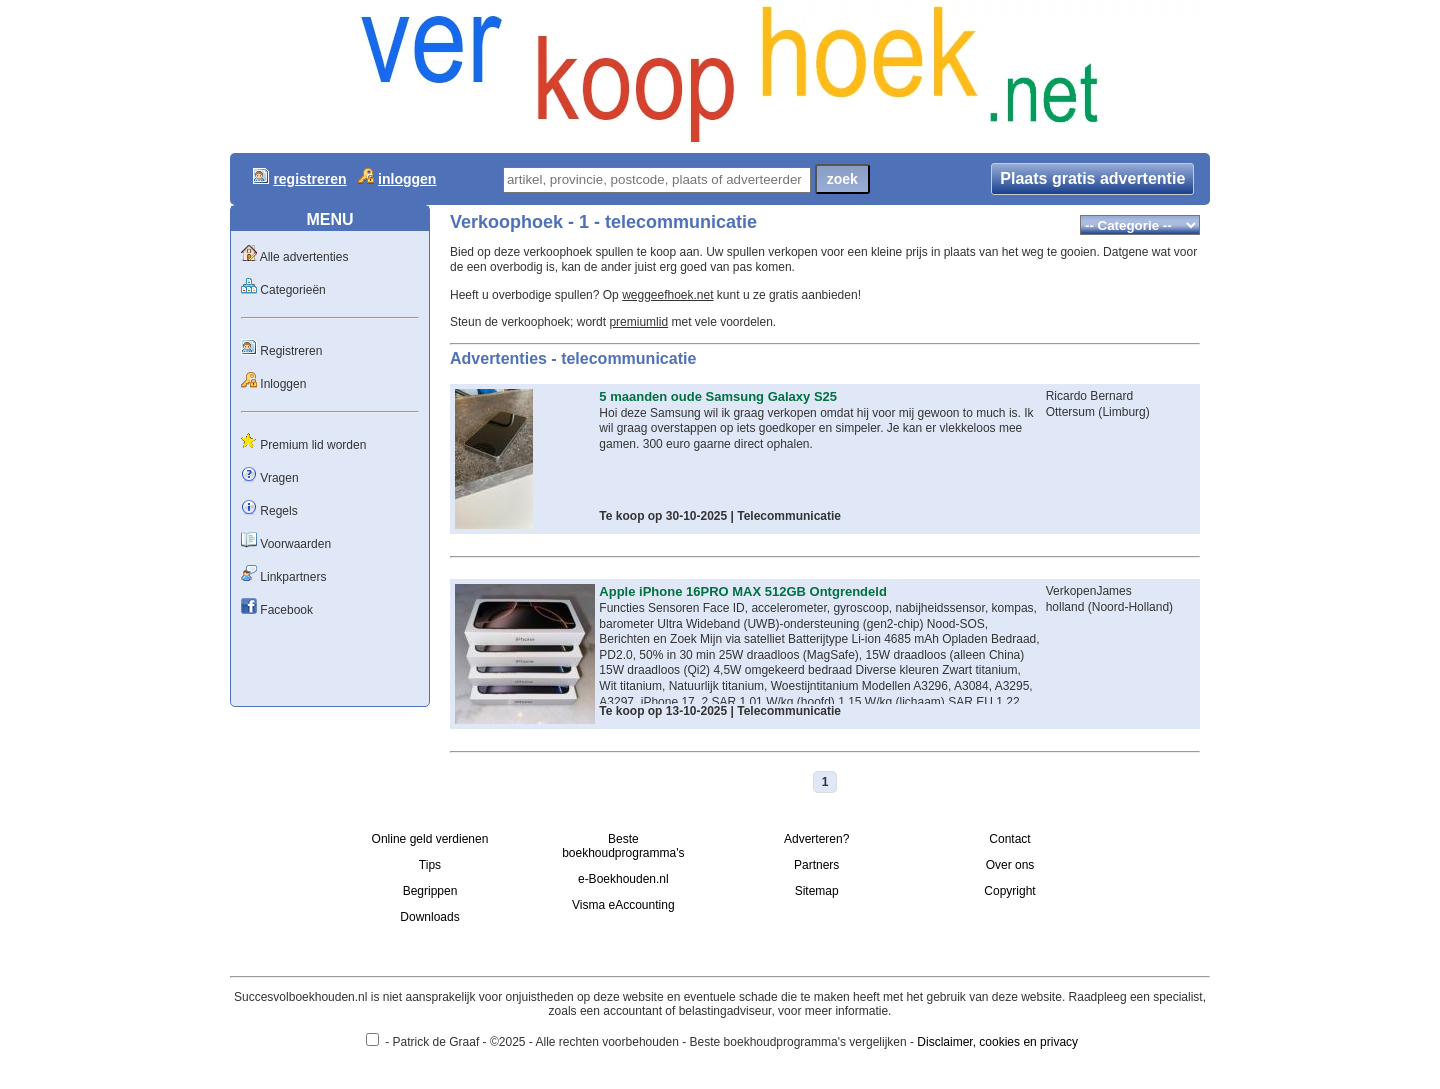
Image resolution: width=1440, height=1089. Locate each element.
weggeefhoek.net (667, 295)
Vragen (279, 478)
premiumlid (638, 322)
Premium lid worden (313, 445)
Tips (430, 865)
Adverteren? (816, 839)
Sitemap (817, 891)
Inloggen (283, 384)
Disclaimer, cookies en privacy (997, 1042)
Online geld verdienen (430, 839)
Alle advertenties (304, 257)
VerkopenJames (1089, 591)
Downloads (429, 917)
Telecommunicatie (789, 516)
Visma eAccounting (623, 905)
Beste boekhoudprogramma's (623, 846)
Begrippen (430, 891)
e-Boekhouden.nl (623, 879)
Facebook (286, 610)
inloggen (407, 179)
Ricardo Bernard (1089, 396)
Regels (278, 511)
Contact (1009, 839)
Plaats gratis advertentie (1092, 178)
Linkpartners (293, 577)
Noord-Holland (1130, 607)
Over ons (1010, 865)
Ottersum (1070, 412)
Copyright (1009, 891)
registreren (309, 179)
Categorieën (292, 290)
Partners (816, 865)
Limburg (1123, 412)
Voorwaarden (295, 544)
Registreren (291, 351)
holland (1065, 607)
